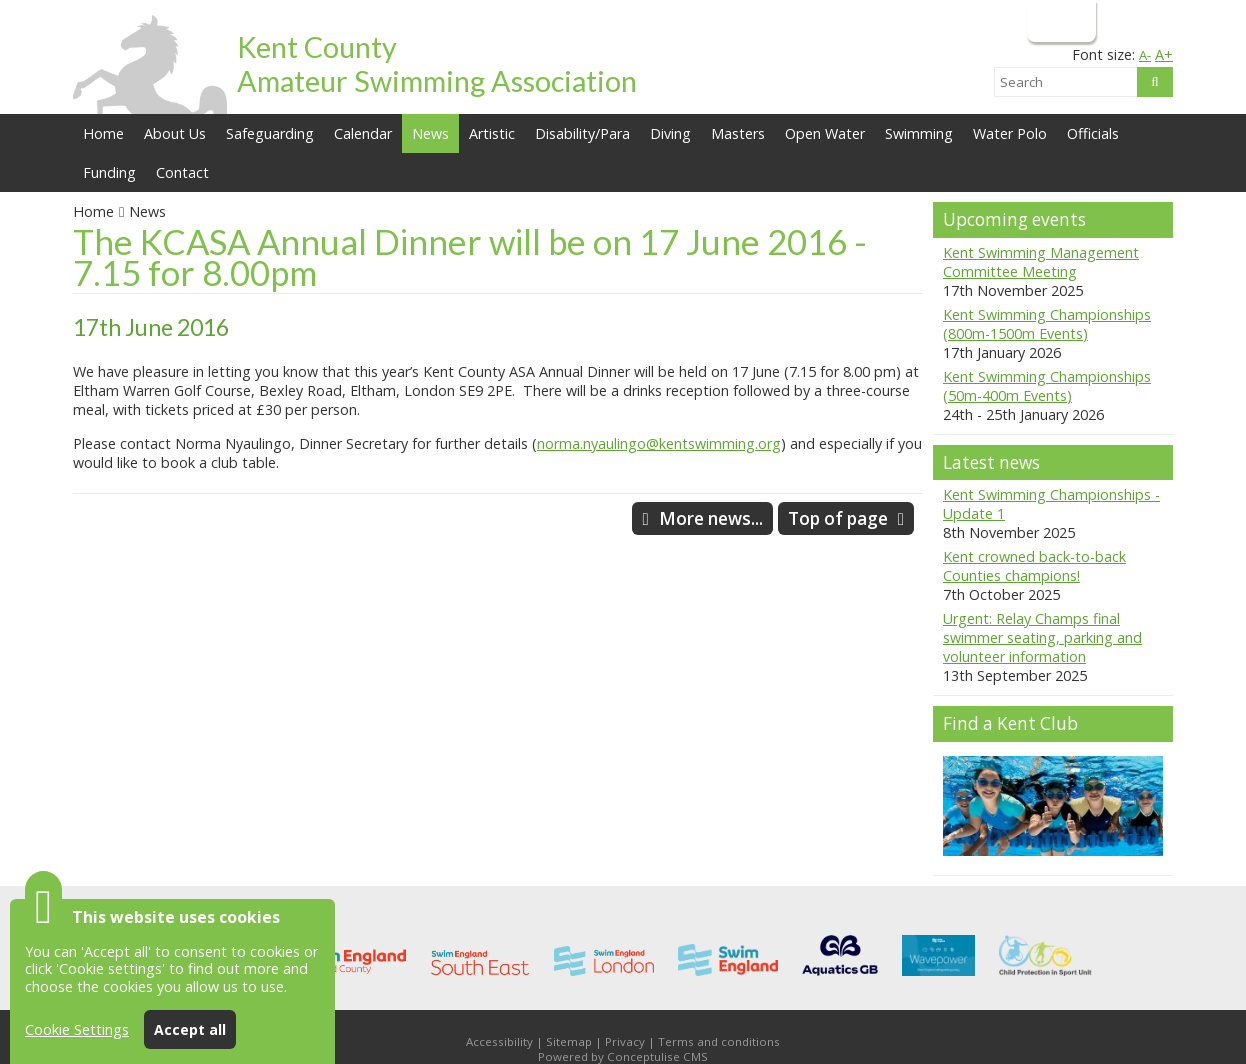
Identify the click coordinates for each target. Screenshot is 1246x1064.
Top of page (838, 518)
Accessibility (499, 1041)
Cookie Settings (77, 1029)
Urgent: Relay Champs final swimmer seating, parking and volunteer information (1042, 637)
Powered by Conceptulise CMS (623, 1056)
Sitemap (569, 1041)
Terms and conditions (719, 1041)
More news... (711, 518)
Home (103, 133)
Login (1059, 20)
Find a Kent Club (1010, 723)
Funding (109, 172)
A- (1145, 55)
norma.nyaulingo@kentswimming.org (659, 443)
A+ (1164, 54)
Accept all (190, 1029)
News (147, 211)
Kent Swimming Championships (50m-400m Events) (1047, 386)
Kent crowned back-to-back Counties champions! (1034, 566)
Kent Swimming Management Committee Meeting (1041, 262)
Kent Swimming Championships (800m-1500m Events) (1047, 324)
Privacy (625, 1041)
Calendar (363, 133)
